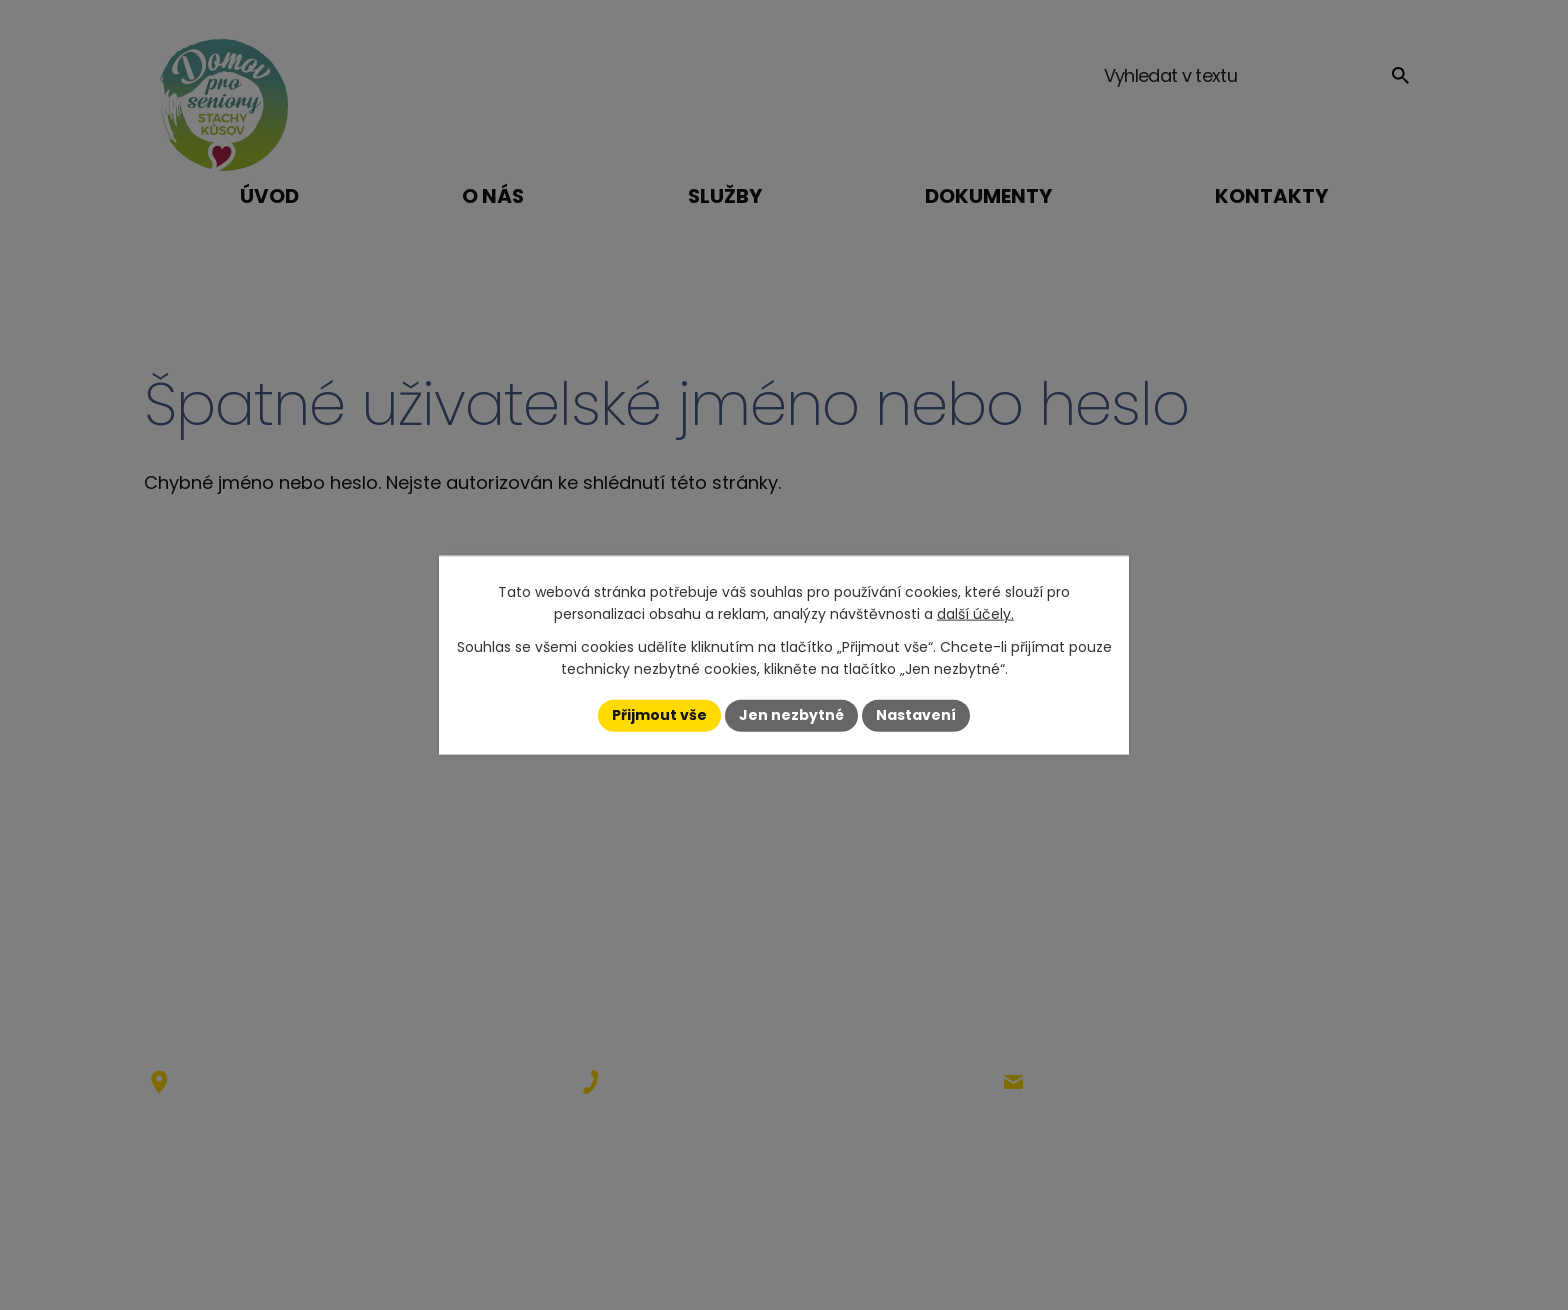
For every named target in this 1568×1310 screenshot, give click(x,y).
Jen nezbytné (791, 715)
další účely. (975, 614)
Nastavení (916, 715)
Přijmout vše (659, 715)
